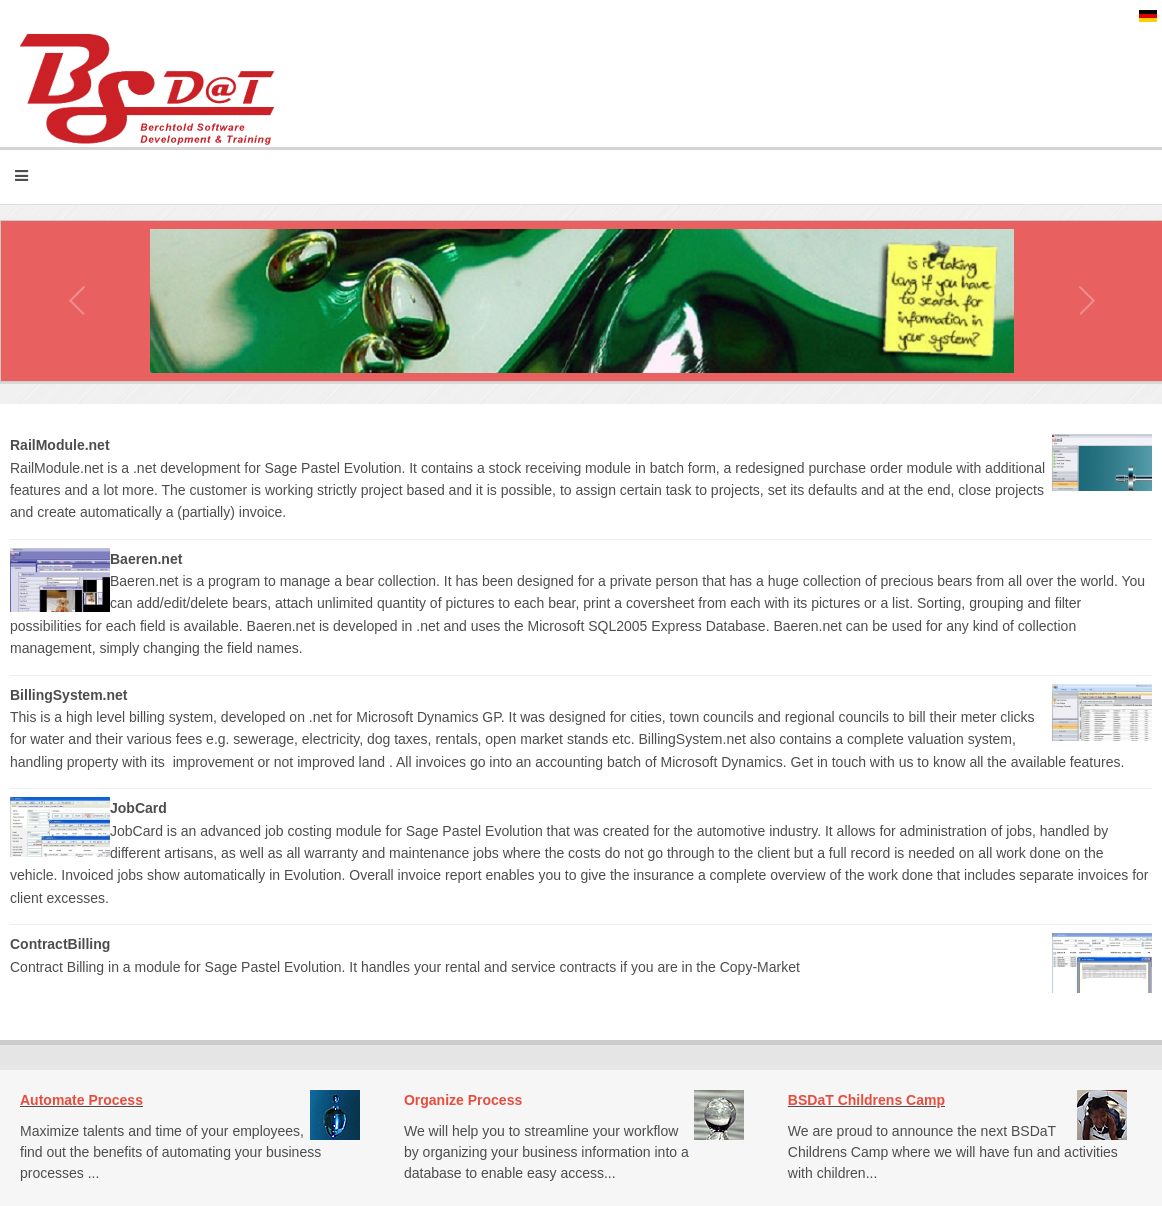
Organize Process (463, 1100)
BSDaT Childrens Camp (866, 1100)
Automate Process (81, 1100)
